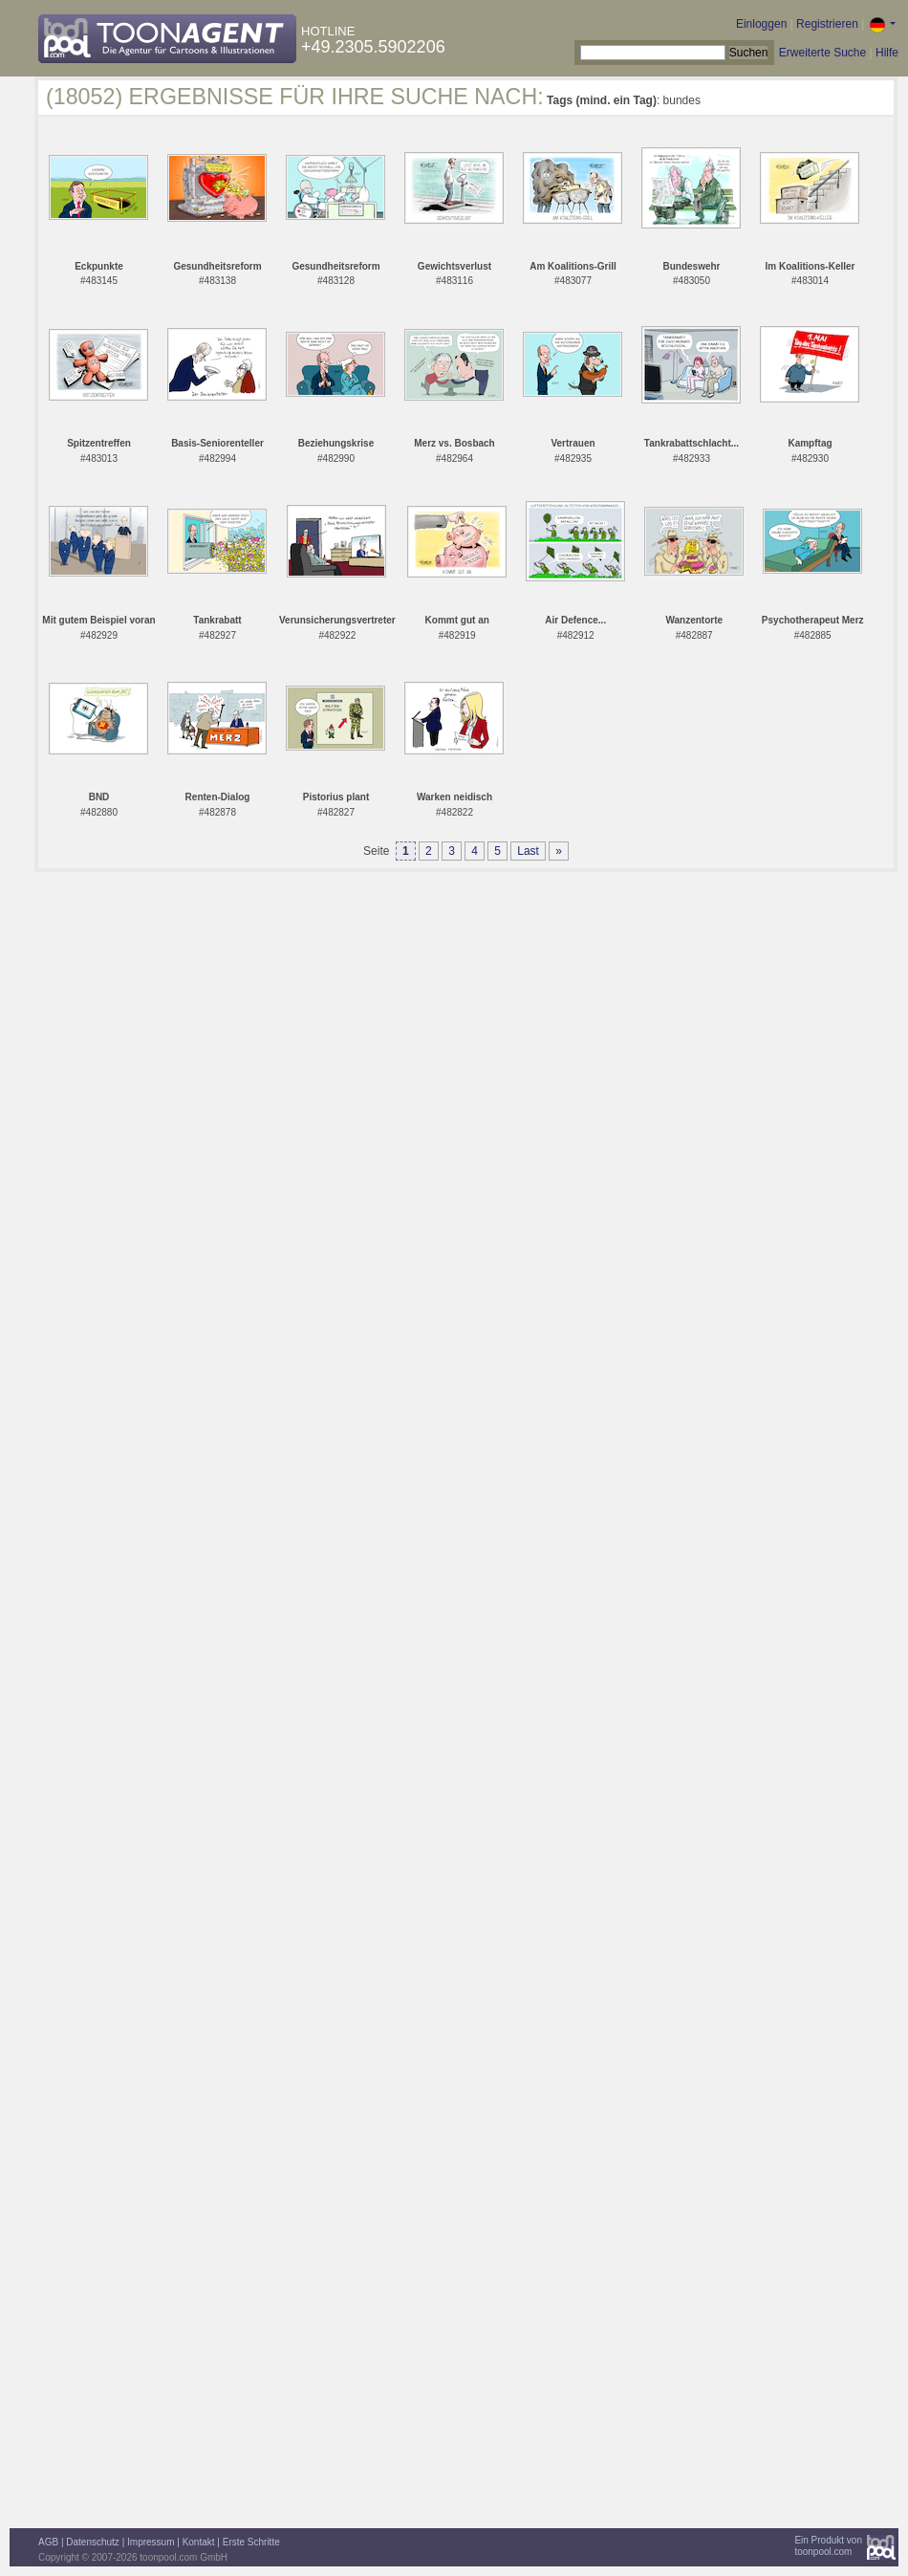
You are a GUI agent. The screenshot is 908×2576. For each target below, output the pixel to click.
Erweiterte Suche (822, 52)
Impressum (150, 2542)
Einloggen (761, 24)
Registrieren (827, 24)
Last (528, 851)
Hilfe (887, 52)
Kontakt (199, 2542)
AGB (48, 2542)
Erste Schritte (251, 2542)
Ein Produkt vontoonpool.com (828, 2546)
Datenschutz (92, 2542)
